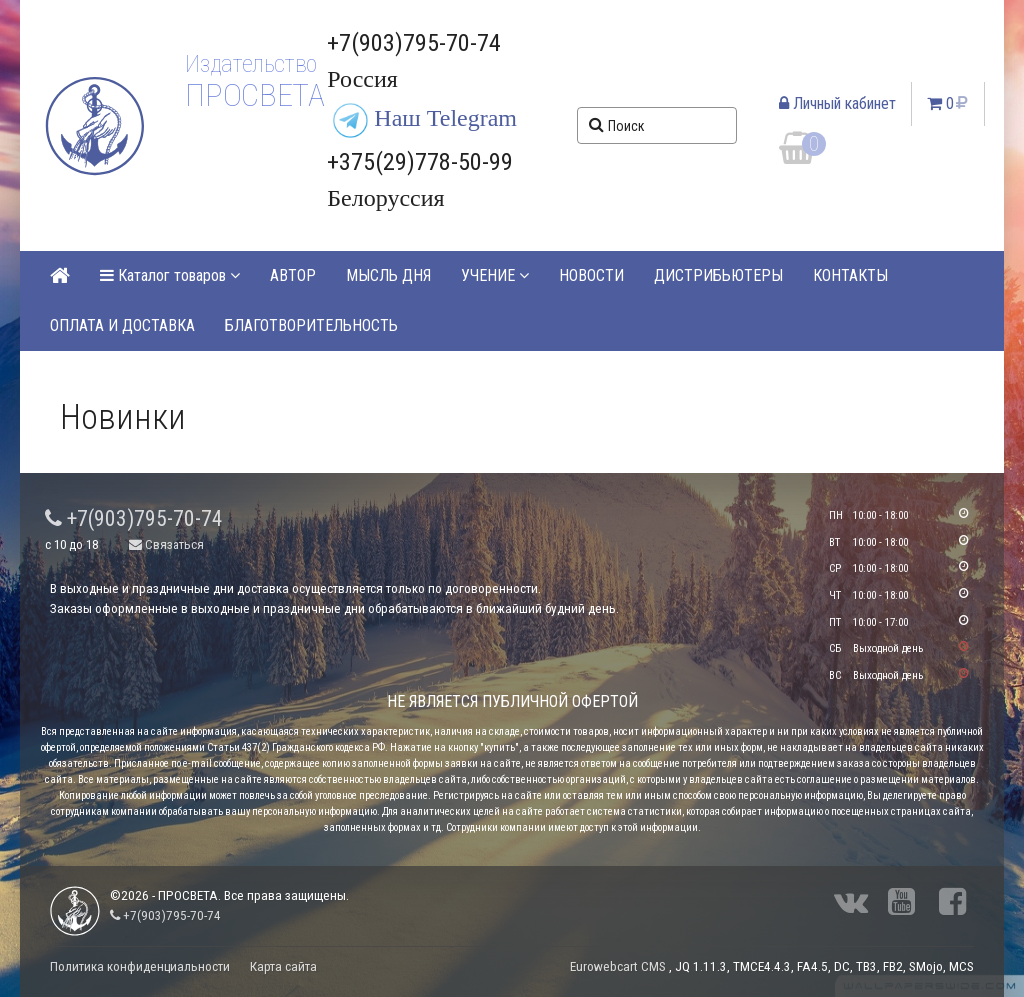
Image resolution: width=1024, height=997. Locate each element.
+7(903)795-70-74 (134, 518)
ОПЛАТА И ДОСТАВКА (122, 325)
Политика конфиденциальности (140, 966)
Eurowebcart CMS (618, 966)
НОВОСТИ (591, 275)
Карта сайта (283, 966)
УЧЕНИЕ (495, 275)
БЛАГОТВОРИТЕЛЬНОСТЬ (311, 325)
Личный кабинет (837, 103)
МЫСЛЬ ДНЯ (388, 275)
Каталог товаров (170, 275)
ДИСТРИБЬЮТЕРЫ (718, 275)
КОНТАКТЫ (850, 275)
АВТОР (293, 275)
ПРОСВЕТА (254, 95)
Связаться (166, 544)
